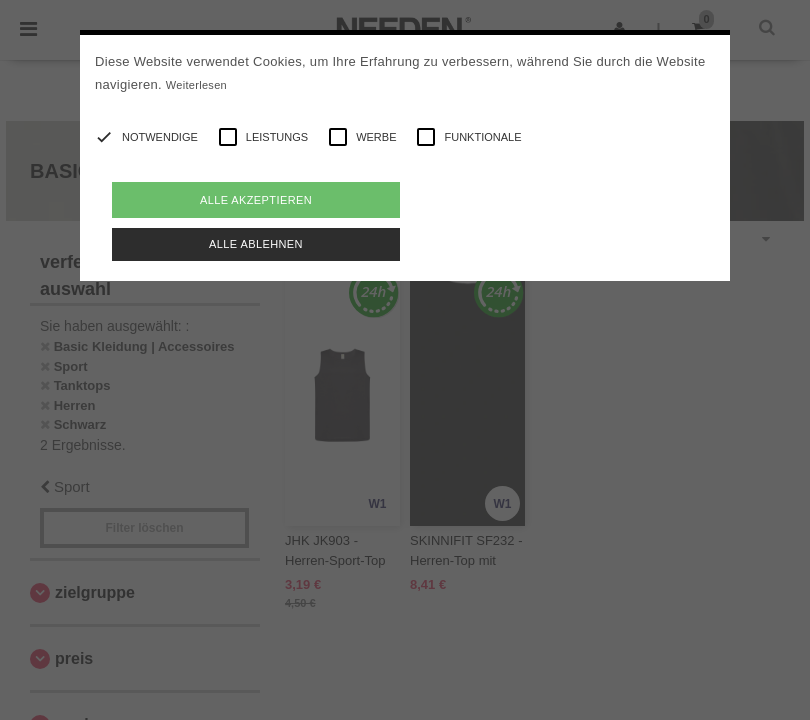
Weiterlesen (196, 85)
